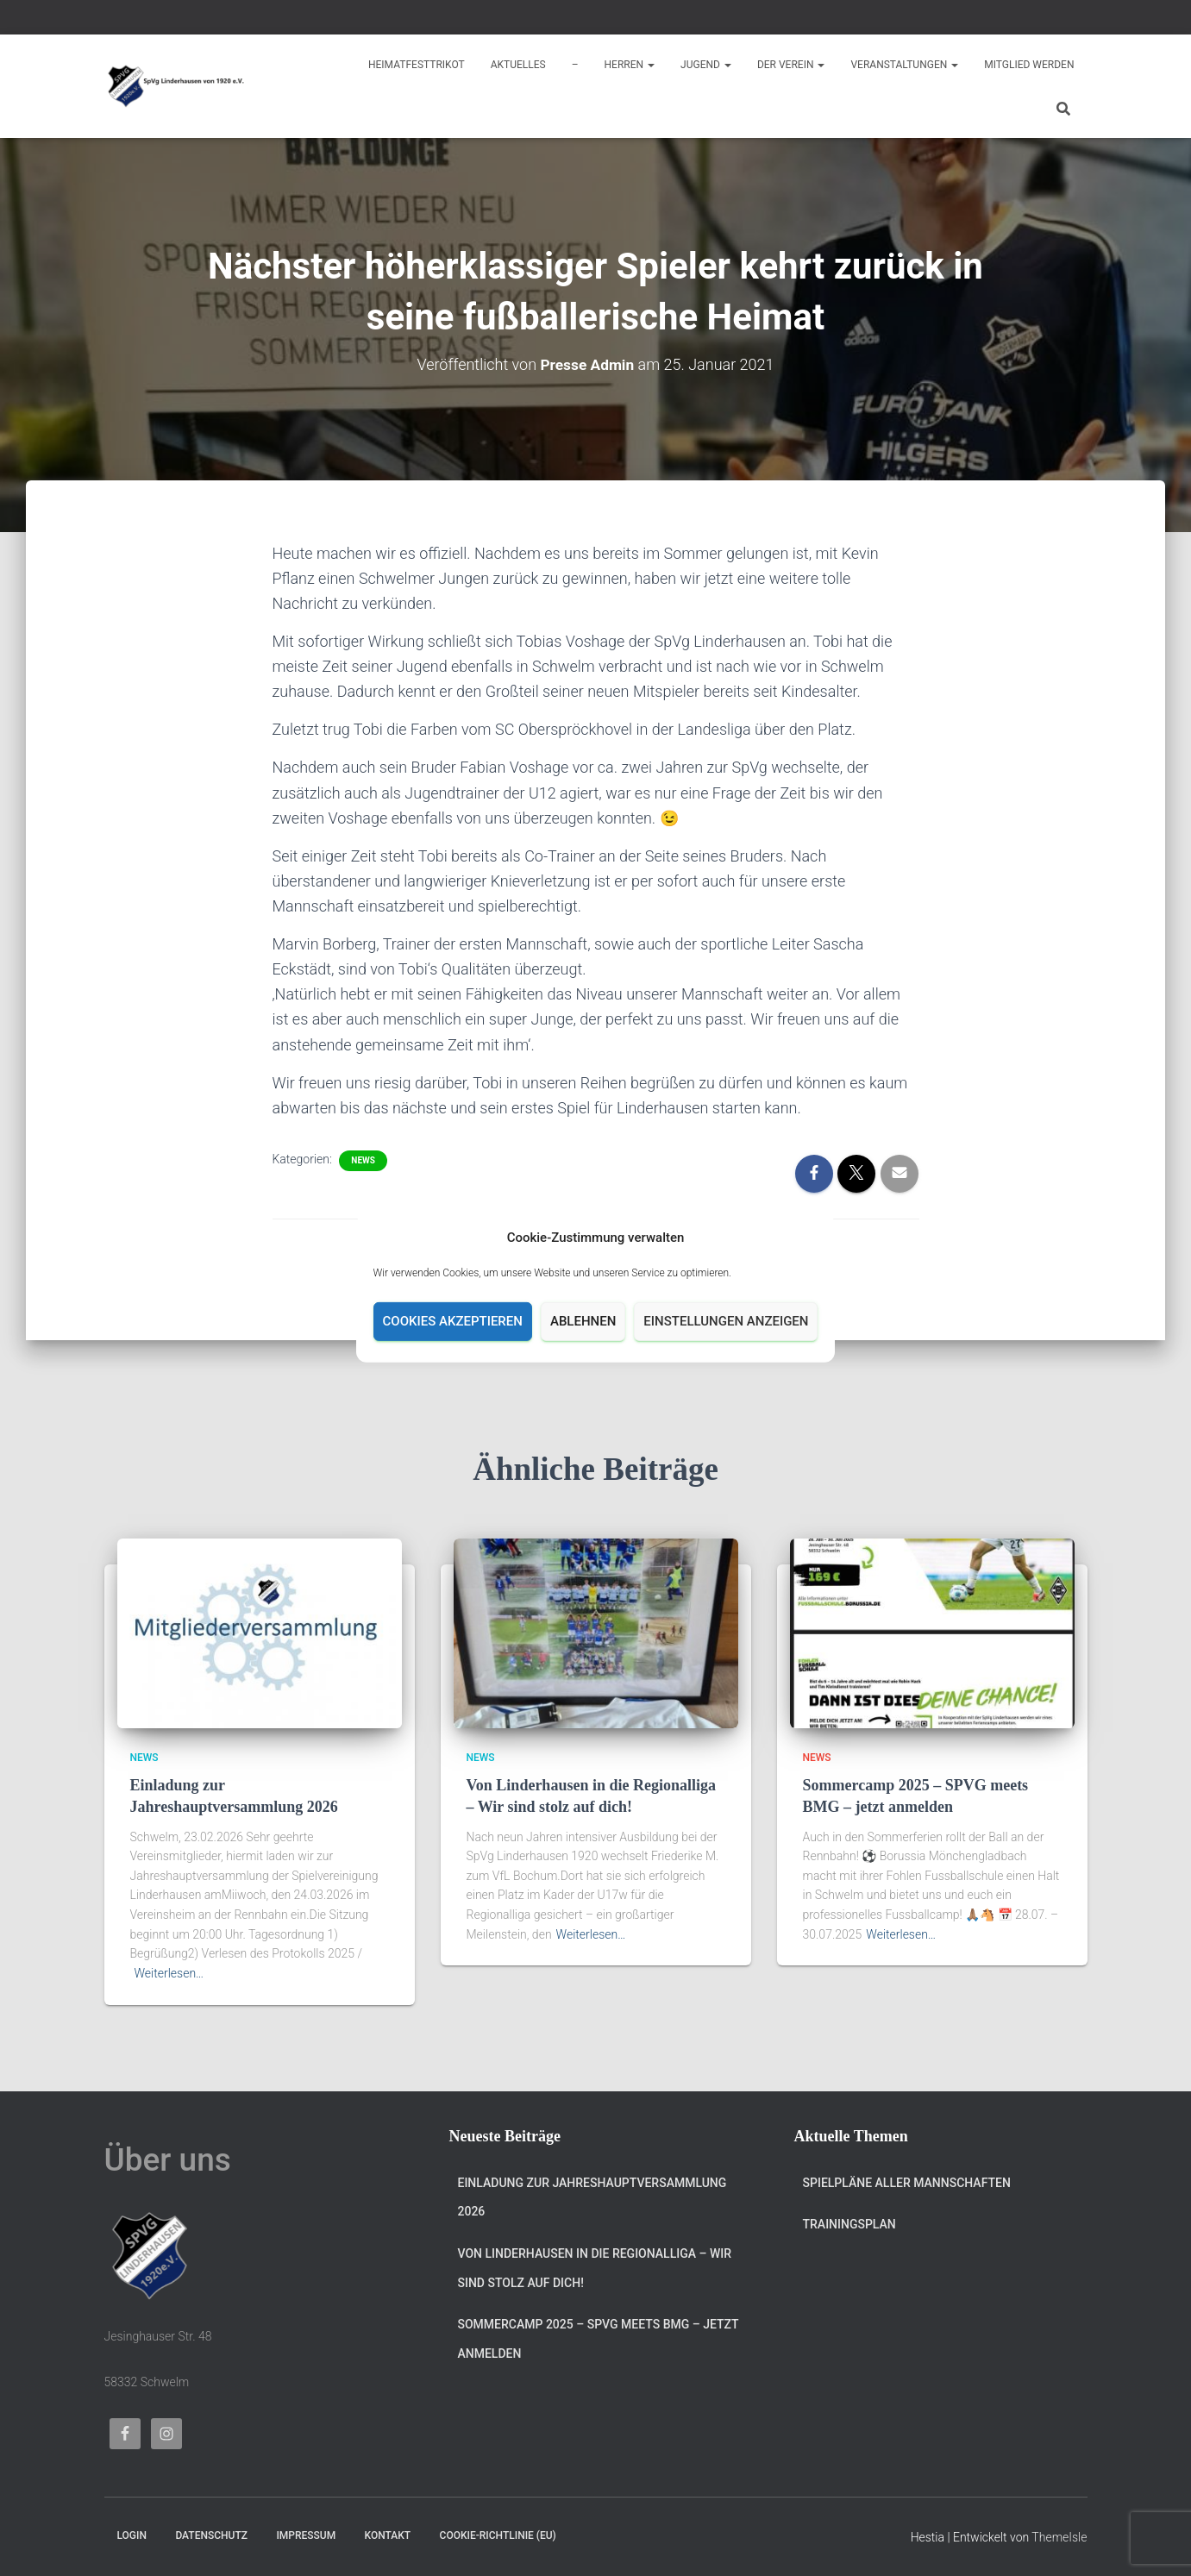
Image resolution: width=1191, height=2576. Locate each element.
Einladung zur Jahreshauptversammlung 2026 (592, 2197)
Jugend (705, 65)
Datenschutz (211, 2535)
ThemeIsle (1059, 2537)
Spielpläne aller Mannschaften (907, 2183)
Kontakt (388, 2535)
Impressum (305, 2535)
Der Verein (791, 65)
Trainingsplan (849, 2224)
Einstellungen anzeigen (725, 1321)
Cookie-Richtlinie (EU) (498, 2535)
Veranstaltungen (904, 65)
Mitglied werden (1029, 65)
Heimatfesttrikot (416, 65)
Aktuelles (518, 65)
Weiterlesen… (169, 1973)
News (363, 1160)
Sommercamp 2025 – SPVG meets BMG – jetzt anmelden (598, 2338)
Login (132, 2535)
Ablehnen (583, 1321)
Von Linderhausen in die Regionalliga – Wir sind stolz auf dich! (595, 2268)
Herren (630, 65)
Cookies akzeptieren (453, 1321)
